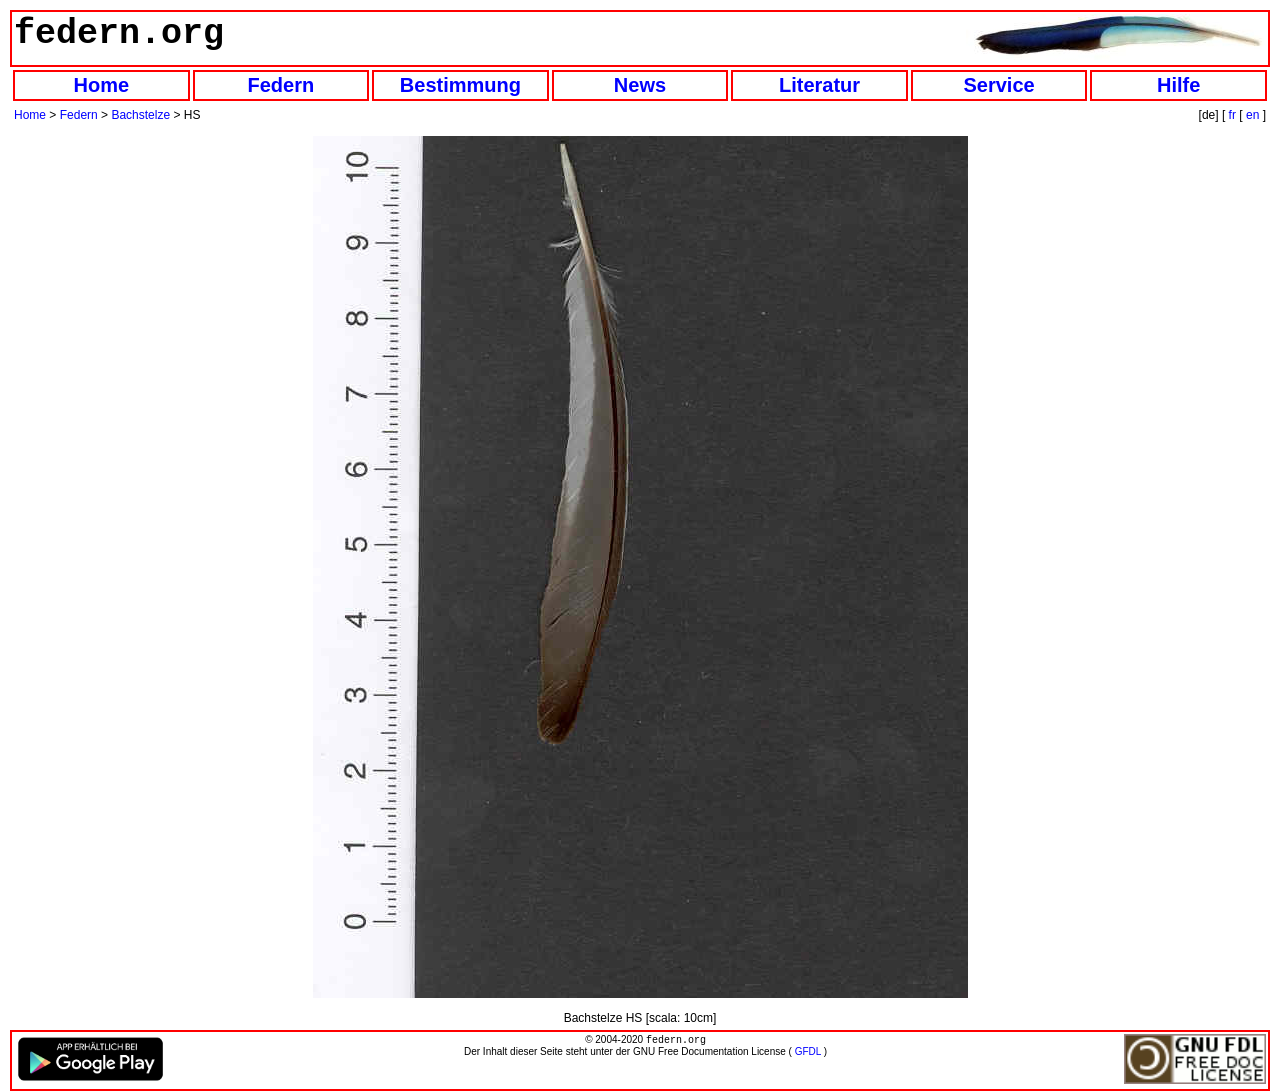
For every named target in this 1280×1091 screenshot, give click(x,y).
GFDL (808, 1053)
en (1252, 115)
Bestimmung (460, 85)
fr (1232, 115)
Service (999, 85)
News (640, 85)
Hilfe (1178, 85)
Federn (281, 85)
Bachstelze (140, 115)
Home (101, 85)
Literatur (819, 85)
